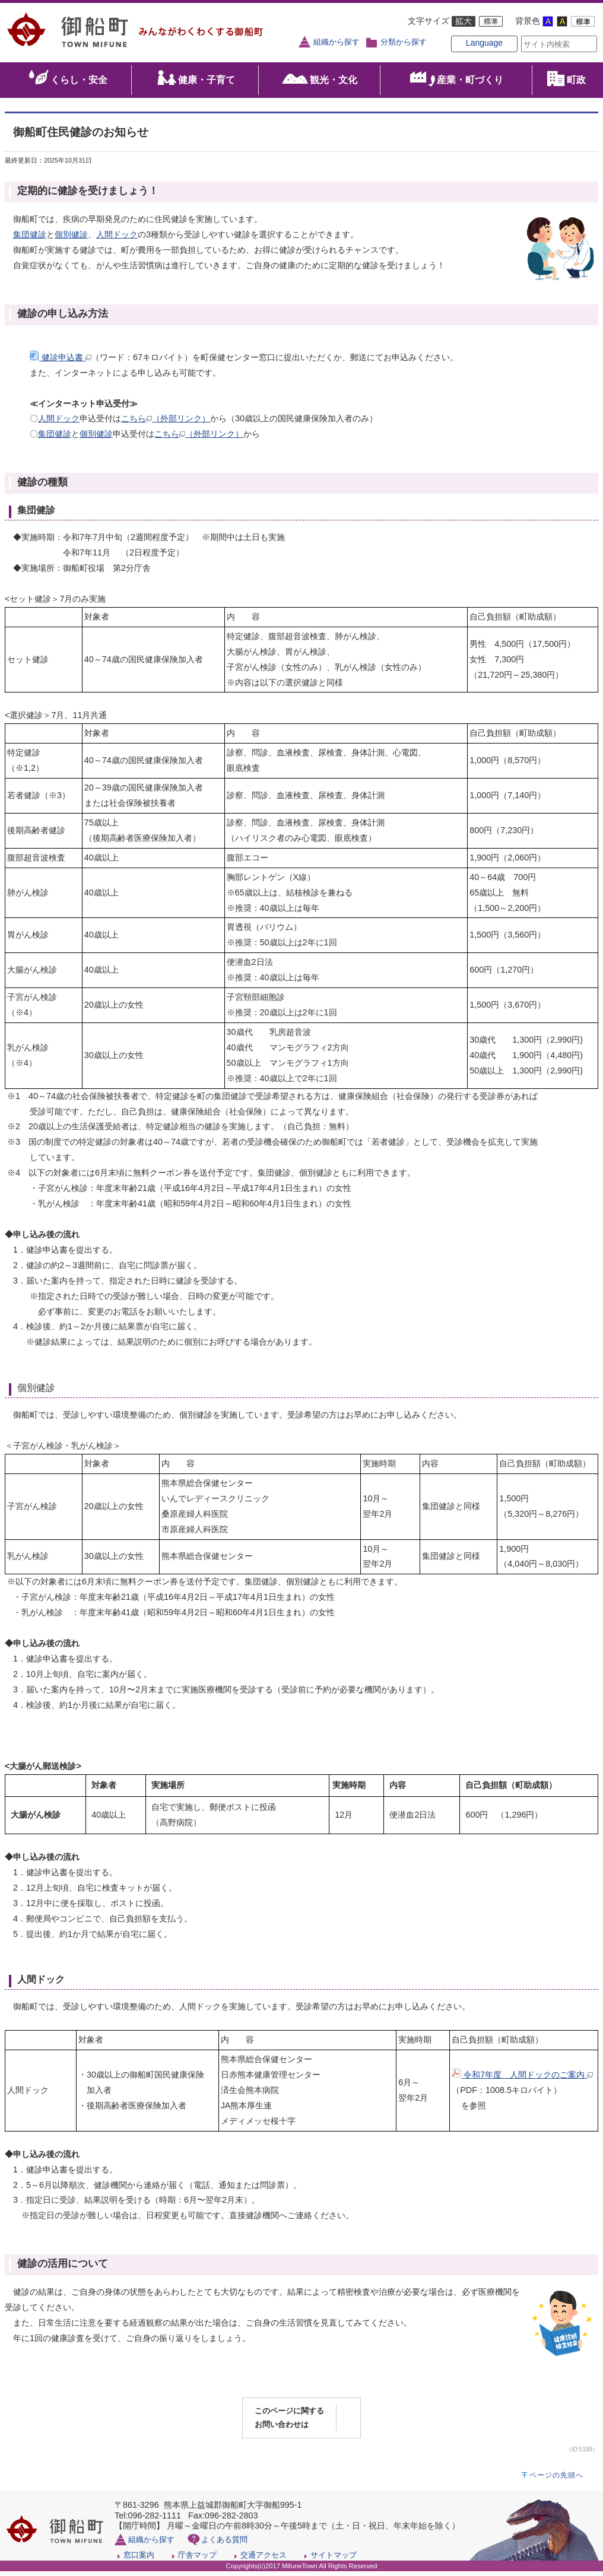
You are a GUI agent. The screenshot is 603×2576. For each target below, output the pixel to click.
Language (465, 54)
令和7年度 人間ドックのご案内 (522, 2079)
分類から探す (403, 42)
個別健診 (71, 239)
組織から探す (336, 42)
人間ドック (117, 239)
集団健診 (29, 239)
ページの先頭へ (556, 2479)
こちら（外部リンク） (165, 423)
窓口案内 (138, 2559)
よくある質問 (224, 2544)
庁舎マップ (197, 2559)
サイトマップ (333, 2559)
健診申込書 (60, 362)
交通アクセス (263, 2559)
